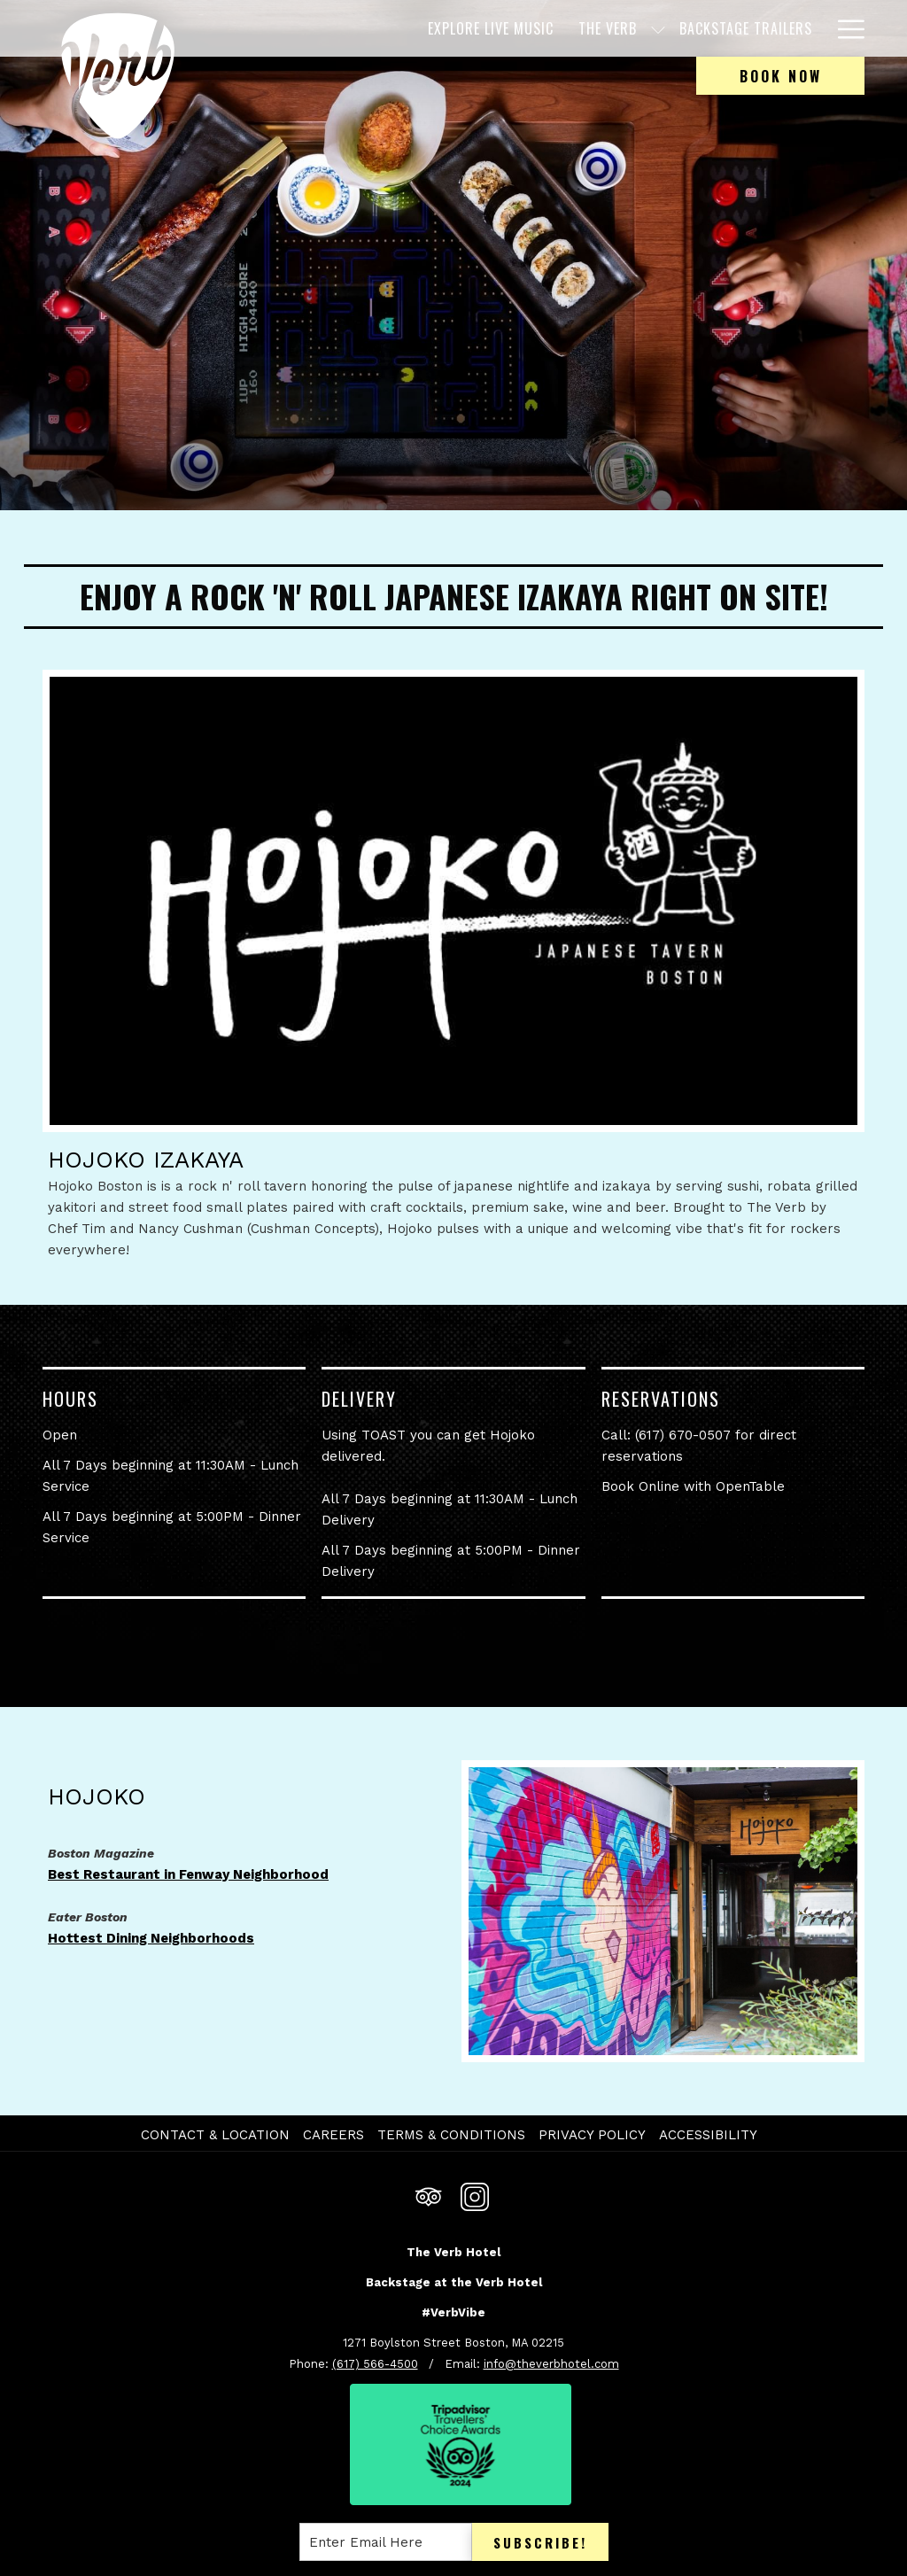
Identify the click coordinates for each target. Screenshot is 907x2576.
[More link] (844, 28)
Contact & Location (215, 2135)
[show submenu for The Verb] (580, 28)
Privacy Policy (592, 2135)
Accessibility (708, 2135)
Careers (333, 2135)
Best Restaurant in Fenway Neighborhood (188, 1874)
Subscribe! (540, 2542)
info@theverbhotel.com (551, 2363)
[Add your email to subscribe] (385, 2542)
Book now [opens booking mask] (781, 76)
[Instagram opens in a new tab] (475, 2194)
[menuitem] (412, 28)
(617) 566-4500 (375, 2363)
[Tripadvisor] (429, 2194)
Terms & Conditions (451, 2135)
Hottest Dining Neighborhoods (151, 1938)
